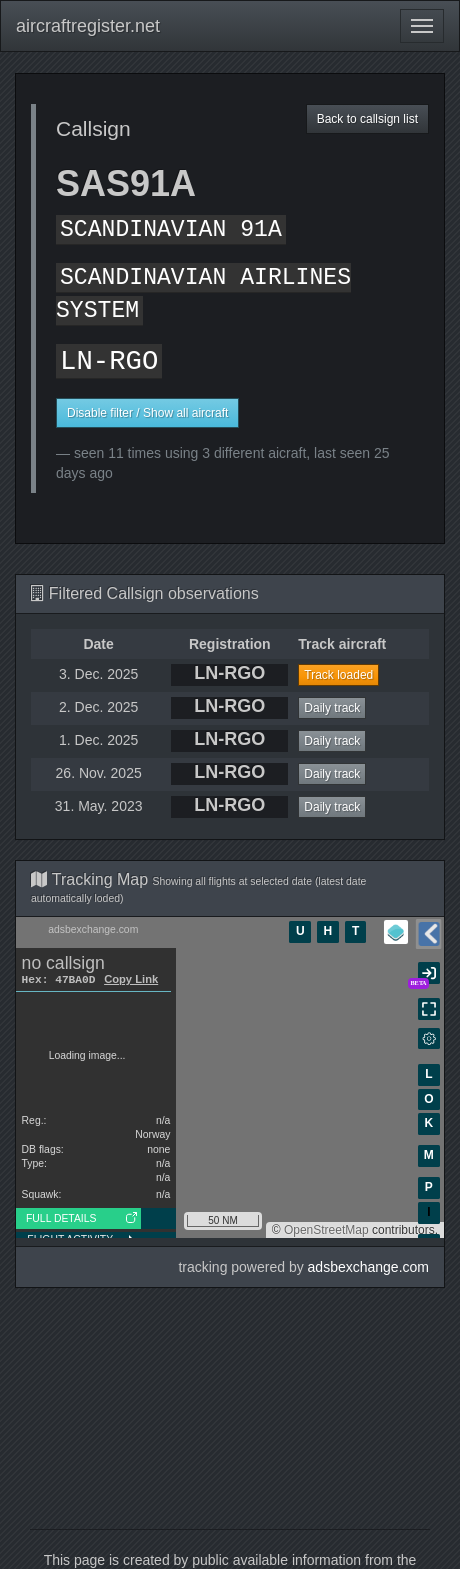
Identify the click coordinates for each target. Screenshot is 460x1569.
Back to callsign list (367, 119)
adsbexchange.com (368, 1267)
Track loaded (338, 675)
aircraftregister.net (88, 26)
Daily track (332, 708)
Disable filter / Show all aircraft (147, 413)
